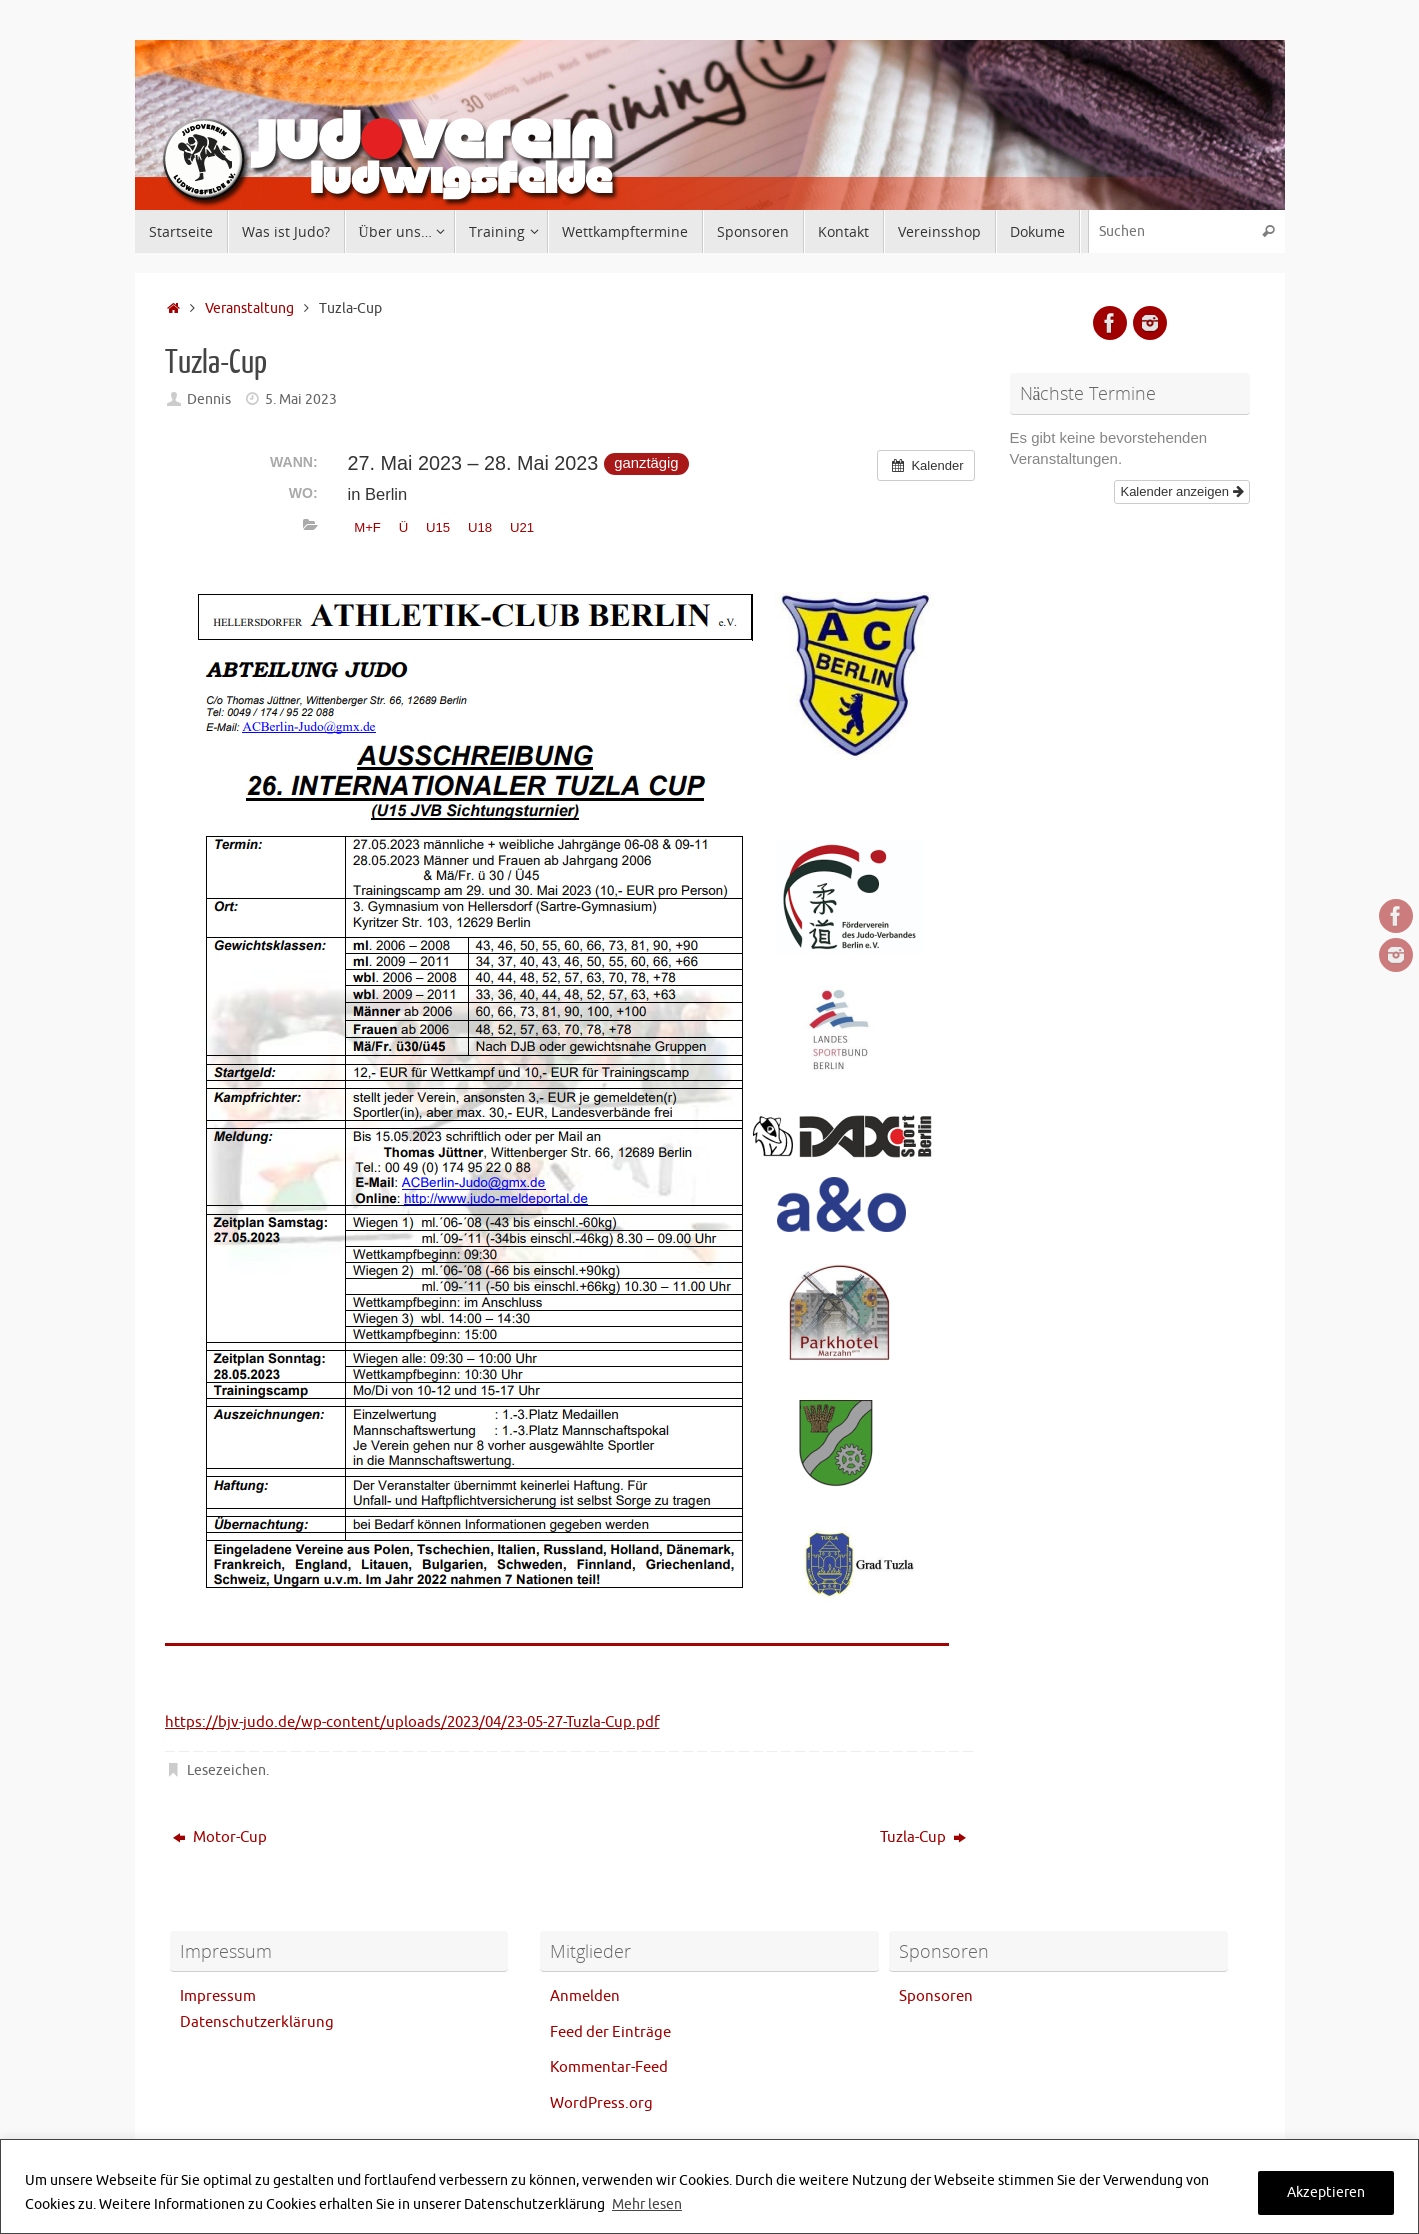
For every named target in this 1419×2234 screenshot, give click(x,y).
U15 (438, 527)
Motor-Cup (220, 1837)
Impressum (218, 1996)
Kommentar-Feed (609, 2067)
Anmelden (585, 1996)
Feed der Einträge (610, 2032)
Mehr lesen (647, 2204)
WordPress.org (601, 2103)
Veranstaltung (249, 308)
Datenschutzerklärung (257, 2022)
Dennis (209, 399)
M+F (367, 527)
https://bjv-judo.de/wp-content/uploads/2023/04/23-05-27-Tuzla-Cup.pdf (412, 1722)
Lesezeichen (226, 1770)
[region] (709, 2186)
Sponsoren (936, 1996)
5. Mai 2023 (301, 399)
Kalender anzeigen (1181, 491)
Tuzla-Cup (923, 1837)
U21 (522, 527)
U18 (480, 527)
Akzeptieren (1326, 2192)
